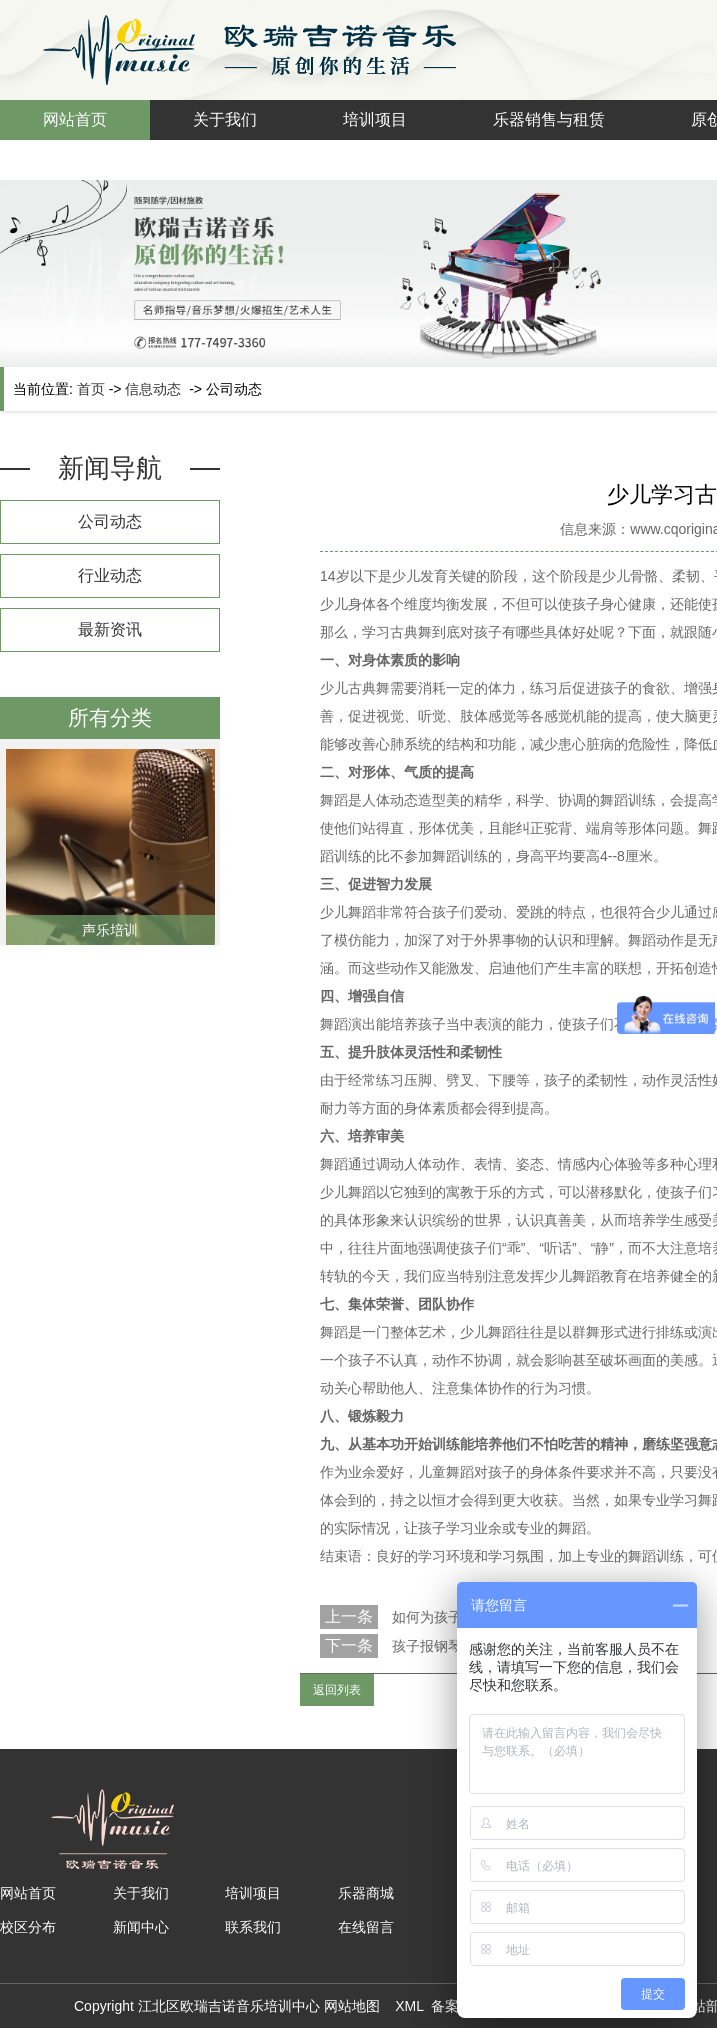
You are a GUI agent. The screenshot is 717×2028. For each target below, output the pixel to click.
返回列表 (337, 1690)
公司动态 (110, 521)
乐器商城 (366, 1893)
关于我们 (225, 119)
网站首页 (75, 119)
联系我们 (253, 1927)
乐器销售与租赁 (549, 119)
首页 (91, 389)
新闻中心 (141, 1927)
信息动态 (153, 389)
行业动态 (110, 575)
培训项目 (375, 119)
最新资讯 (110, 629)
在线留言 (366, 1927)
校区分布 (28, 1927)
